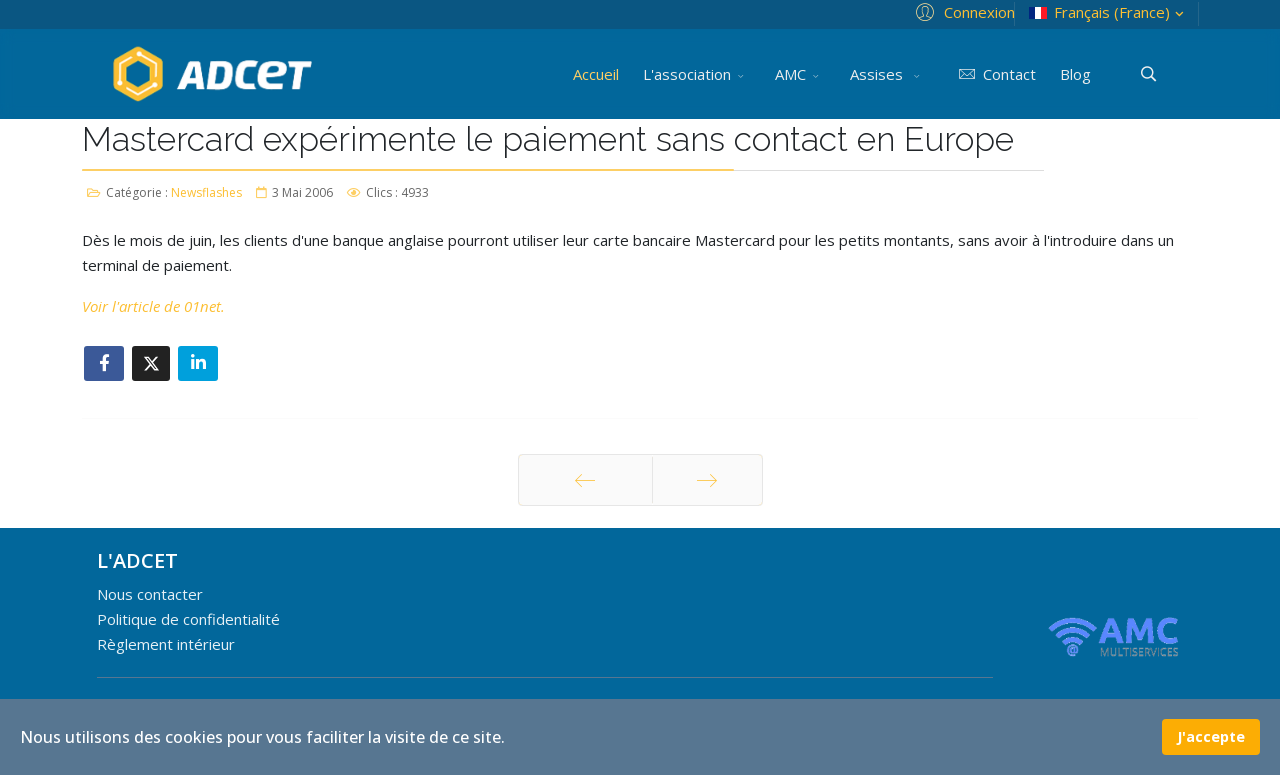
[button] (962, 11)
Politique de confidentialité (188, 619)
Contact (993, 74)
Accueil (596, 74)
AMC (790, 74)
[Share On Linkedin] (198, 363)
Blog (1075, 74)
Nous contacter (150, 594)
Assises (878, 74)
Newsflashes (206, 192)
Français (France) (1108, 12)
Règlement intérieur (166, 644)
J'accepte (1211, 736)
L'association (687, 74)
